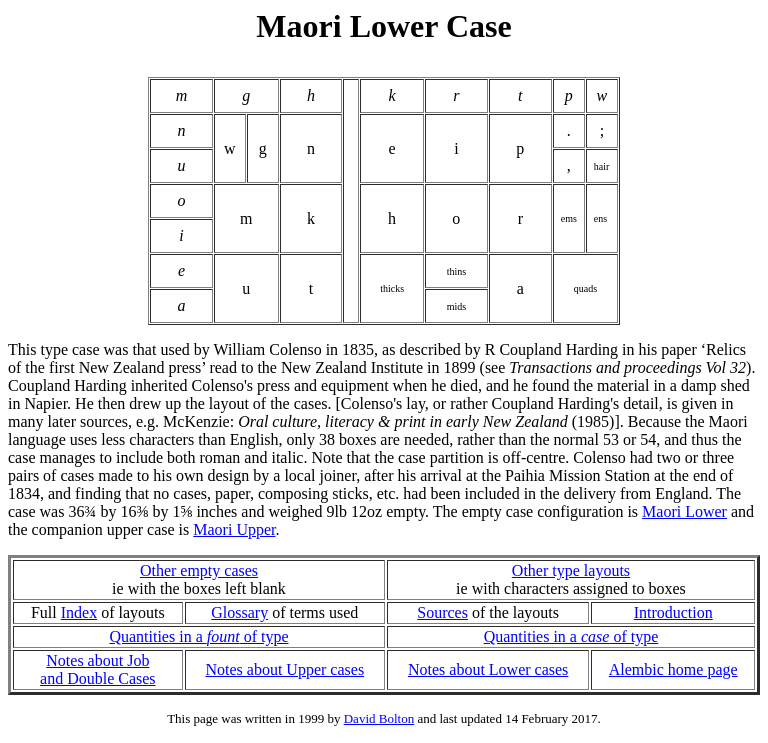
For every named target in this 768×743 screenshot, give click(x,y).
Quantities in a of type (198, 636)
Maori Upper (234, 529)
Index (79, 612)
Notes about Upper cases (284, 669)
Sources (442, 612)
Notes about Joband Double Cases (98, 669)
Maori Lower (684, 511)
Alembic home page (673, 669)
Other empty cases (199, 570)
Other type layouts (571, 570)
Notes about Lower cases (488, 669)
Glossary (239, 612)
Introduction (673, 612)
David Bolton (379, 718)
